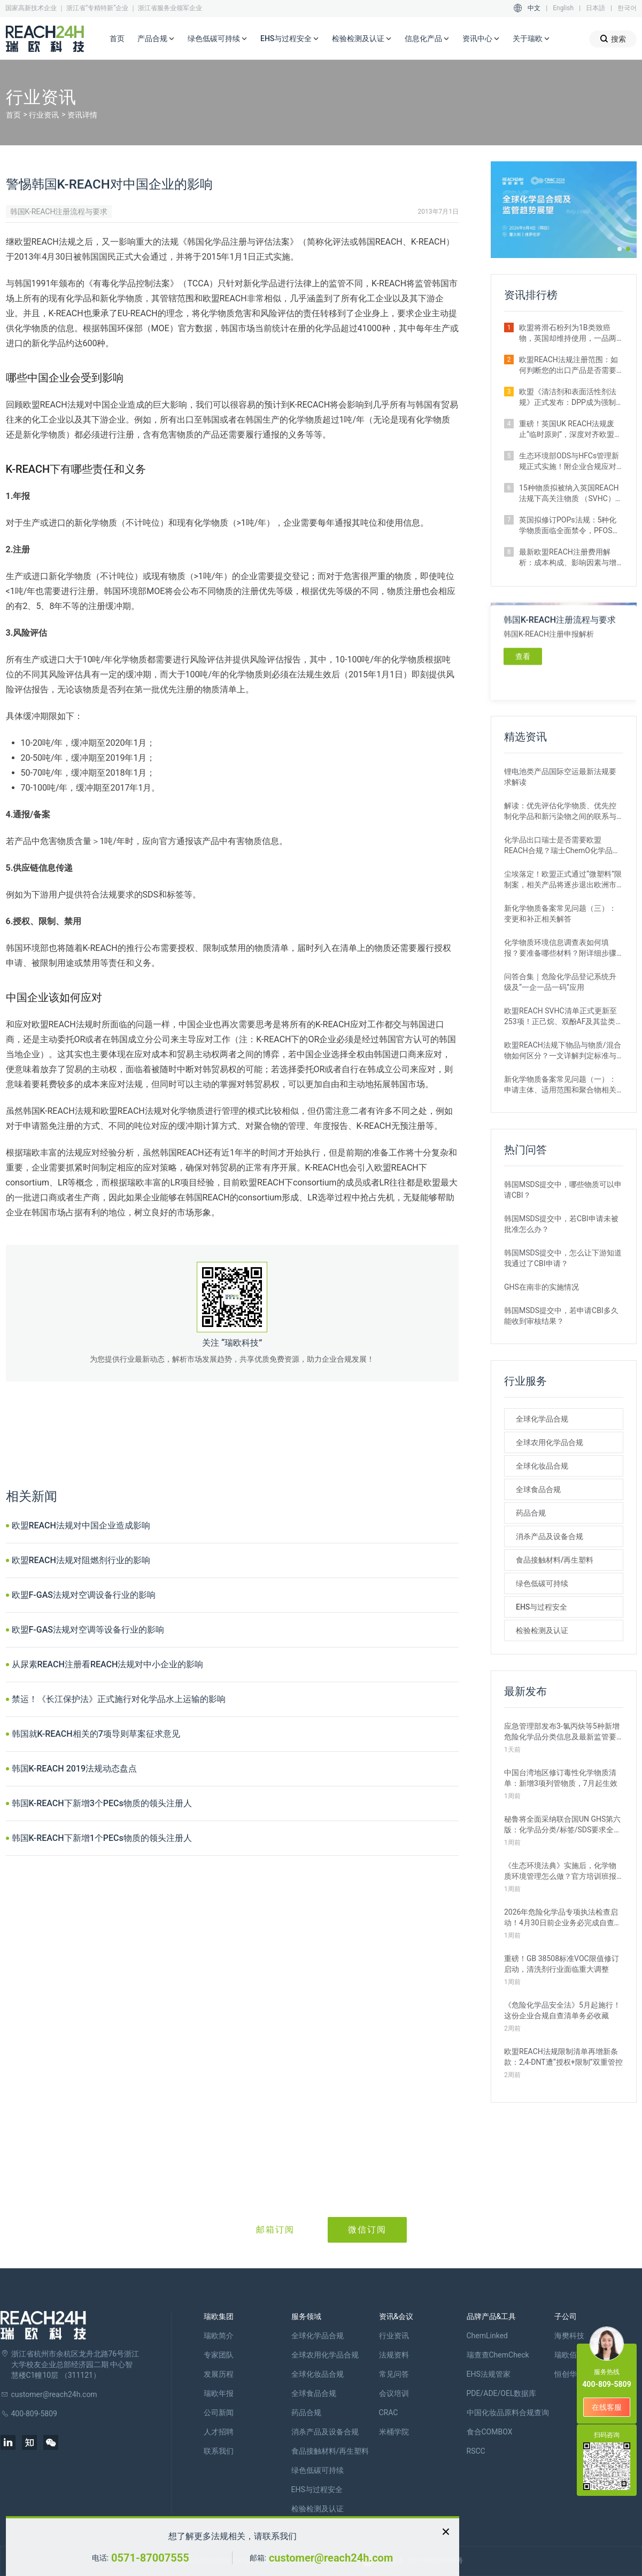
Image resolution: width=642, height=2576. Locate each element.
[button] (619, 249)
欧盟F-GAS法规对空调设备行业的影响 (84, 1595)
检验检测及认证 (362, 39)
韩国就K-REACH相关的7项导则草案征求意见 (96, 1734)
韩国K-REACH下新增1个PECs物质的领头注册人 (102, 1838)
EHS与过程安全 (289, 39)
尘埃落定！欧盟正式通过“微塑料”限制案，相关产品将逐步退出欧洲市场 (563, 880)
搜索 (613, 39)
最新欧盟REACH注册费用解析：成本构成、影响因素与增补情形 (567, 558)
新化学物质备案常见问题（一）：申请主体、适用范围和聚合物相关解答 (560, 1085)
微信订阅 (367, 2229)
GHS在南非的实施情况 (541, 1287)
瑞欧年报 (219, 2393)
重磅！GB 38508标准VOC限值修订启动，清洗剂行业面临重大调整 (561, 1963)
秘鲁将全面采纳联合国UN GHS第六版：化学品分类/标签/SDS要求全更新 (562, 1825)
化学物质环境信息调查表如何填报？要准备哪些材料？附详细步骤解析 (560, 948)
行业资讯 (44, 115)
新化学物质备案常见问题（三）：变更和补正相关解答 (560, 913)
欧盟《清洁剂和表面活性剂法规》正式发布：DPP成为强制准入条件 (567, 397)
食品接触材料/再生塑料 (554, 1560)
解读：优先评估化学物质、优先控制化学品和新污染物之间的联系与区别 (560, 811)
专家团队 (219, 2355)
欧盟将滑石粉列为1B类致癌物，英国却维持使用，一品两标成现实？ (567, 333)
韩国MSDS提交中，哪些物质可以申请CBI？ (563, 1189)
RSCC (476, 2451)
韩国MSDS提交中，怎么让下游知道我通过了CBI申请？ (563, 1258)
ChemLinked (487, 2335)
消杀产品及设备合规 (549, 1536)
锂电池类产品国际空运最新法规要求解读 (560, 776)
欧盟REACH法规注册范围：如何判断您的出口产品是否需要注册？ (568, 365)
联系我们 (219, 2451)
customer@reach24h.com (331, 2557)
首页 (117, 38)
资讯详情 (82, 115)
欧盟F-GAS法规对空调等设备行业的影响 (88, 1630)
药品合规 (531, 1513)
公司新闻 (219, 2412)
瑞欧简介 (219, 2335)
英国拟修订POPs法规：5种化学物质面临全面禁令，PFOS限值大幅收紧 (569, 526)
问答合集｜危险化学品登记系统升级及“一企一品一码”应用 (560, 982)
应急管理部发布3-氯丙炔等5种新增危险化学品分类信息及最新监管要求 (562, 1732)
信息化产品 (427, 39)
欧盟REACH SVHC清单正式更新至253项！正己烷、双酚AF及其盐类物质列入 (563, 1016)
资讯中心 (481, 39)
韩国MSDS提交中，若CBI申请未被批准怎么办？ (561, 1224)
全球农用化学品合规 (549, 1442)
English (563, 8)
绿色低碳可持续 (217, 39)
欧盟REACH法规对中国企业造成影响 (81, 1525)
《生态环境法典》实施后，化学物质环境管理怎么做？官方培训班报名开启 (560, 1871)
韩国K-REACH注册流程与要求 (59, 211)
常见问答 (394, 2374)
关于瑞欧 (531, 39)
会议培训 (394, 2393)
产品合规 (156, 39)
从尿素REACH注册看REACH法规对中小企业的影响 (108, 1664)
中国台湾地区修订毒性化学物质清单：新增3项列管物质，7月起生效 (560, 1777)
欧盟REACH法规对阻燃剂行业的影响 (81, 1560)
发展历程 (219, 2374)
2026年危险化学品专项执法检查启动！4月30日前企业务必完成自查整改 (563, 1918)
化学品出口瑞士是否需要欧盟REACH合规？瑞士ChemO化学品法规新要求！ (562, 846)
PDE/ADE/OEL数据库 (502, 2393)
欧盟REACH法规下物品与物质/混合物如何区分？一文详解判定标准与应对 (562, 1051)
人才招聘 (219, 2431)
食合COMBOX (490, 2431)
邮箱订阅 (275, 2229)
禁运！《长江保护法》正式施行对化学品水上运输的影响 (119, 1699)
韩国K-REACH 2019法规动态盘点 (74, 1768)
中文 (534, 8)
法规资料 (394, 2355)
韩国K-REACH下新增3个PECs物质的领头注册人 (102, 1803)
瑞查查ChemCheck (498, 2355)
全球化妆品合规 (542, 1466)
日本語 (595, 8)
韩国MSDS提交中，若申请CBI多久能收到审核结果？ (561, 1315)
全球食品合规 (538, 1489)
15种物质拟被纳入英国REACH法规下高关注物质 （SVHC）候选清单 (571, 493)
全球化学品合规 (542, 1419)
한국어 (627, 8)
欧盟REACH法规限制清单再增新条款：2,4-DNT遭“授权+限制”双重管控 (563, 2056)
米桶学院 (394, 2431)
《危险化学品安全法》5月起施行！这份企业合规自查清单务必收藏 (562, 2010)
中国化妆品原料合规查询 (508, 2412)
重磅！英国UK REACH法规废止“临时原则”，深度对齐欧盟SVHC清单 (566, 429)
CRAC (388, 2412)
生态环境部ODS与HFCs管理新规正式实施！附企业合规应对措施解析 (569, 461)
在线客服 (607, 2407)
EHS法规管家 (488, 2374)
